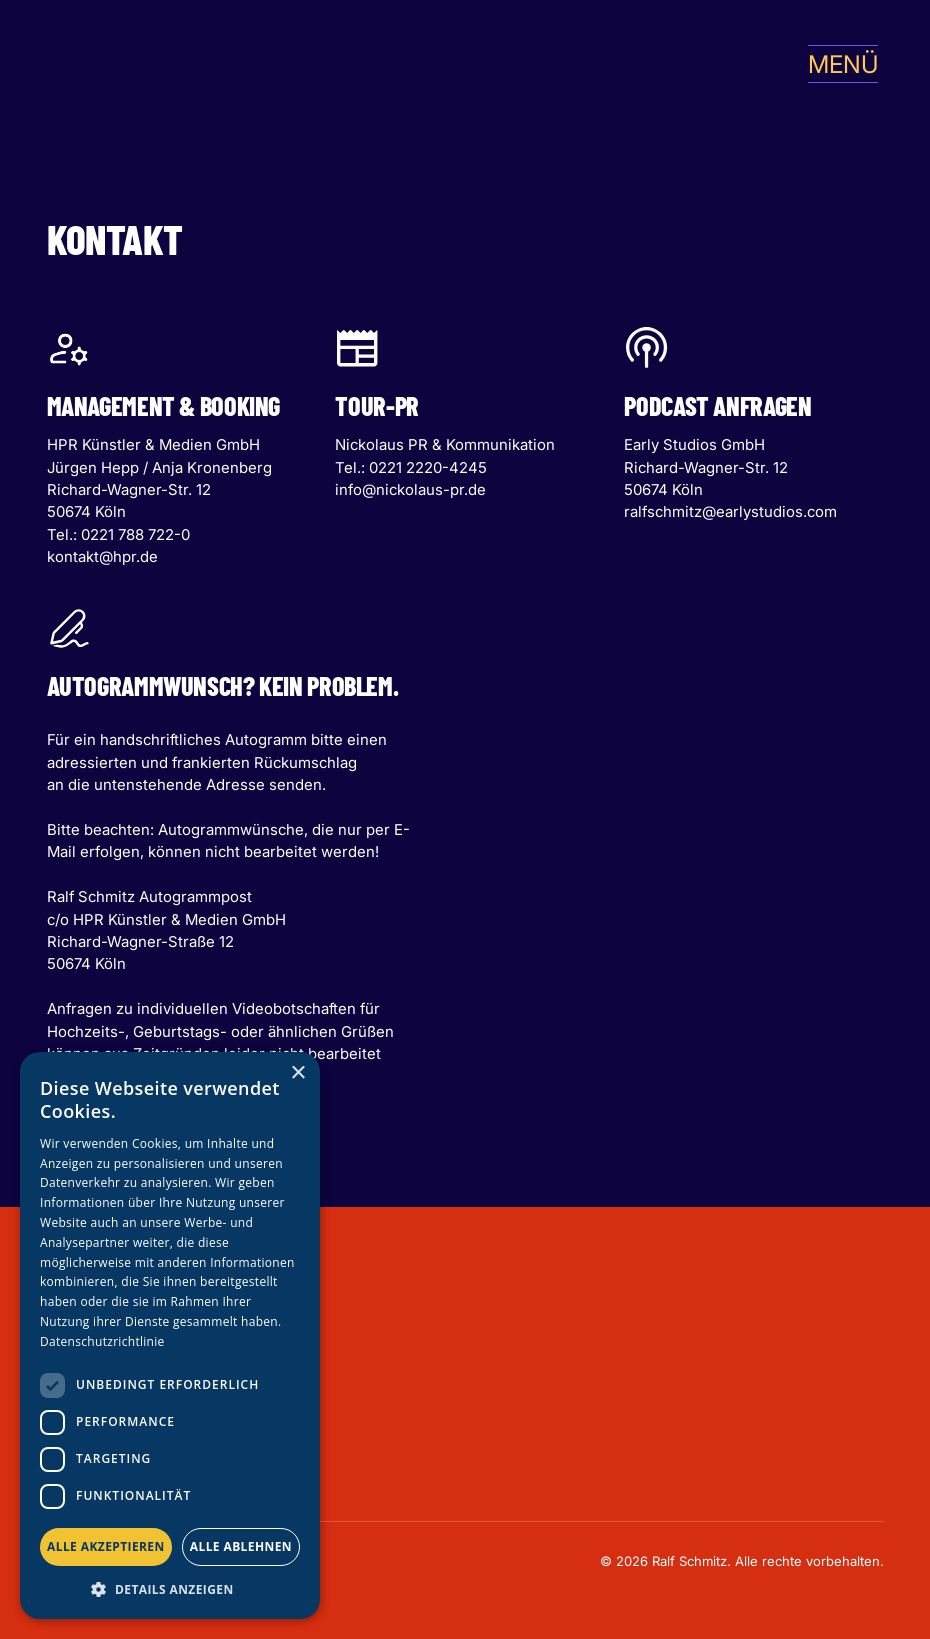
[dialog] (170, 1335)
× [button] (297, 1073)
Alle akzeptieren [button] (106, 1546)
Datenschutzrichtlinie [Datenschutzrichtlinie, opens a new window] (102, 1341)
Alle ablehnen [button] (241, 1546)
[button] (835, 64)
